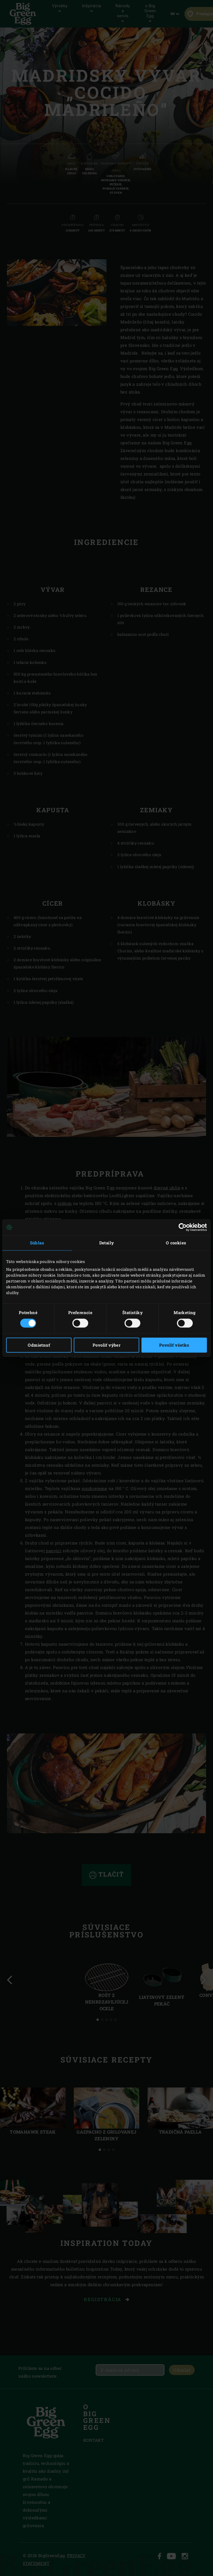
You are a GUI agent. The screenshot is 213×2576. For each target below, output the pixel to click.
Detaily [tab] (106, 1242)
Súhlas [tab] (37, 1242)
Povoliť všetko (174, 1345)
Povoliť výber (106, 1345)
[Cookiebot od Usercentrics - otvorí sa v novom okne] (182, 1227)
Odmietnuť (39, 1345)
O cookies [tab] (176, 1242)
